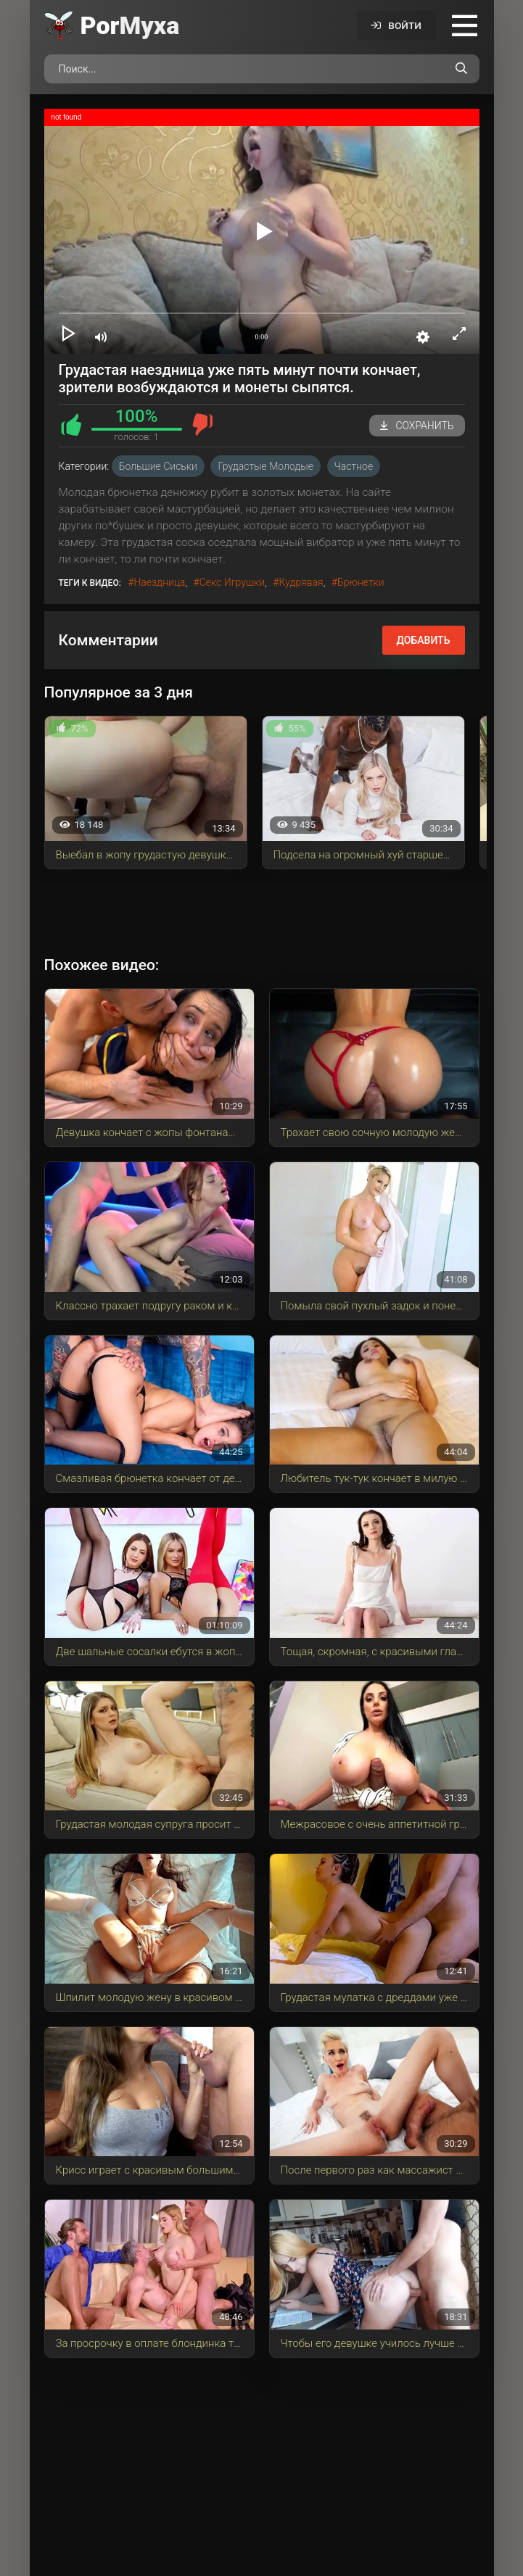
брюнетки (360, 582)
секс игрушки (232, 582)
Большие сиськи (158, 466)
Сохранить (416, 425)
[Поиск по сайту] (461, 68)
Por (130, 25)
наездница (159, 582)
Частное (354, 466)
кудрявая (301, 582)
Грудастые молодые (265, 466)
